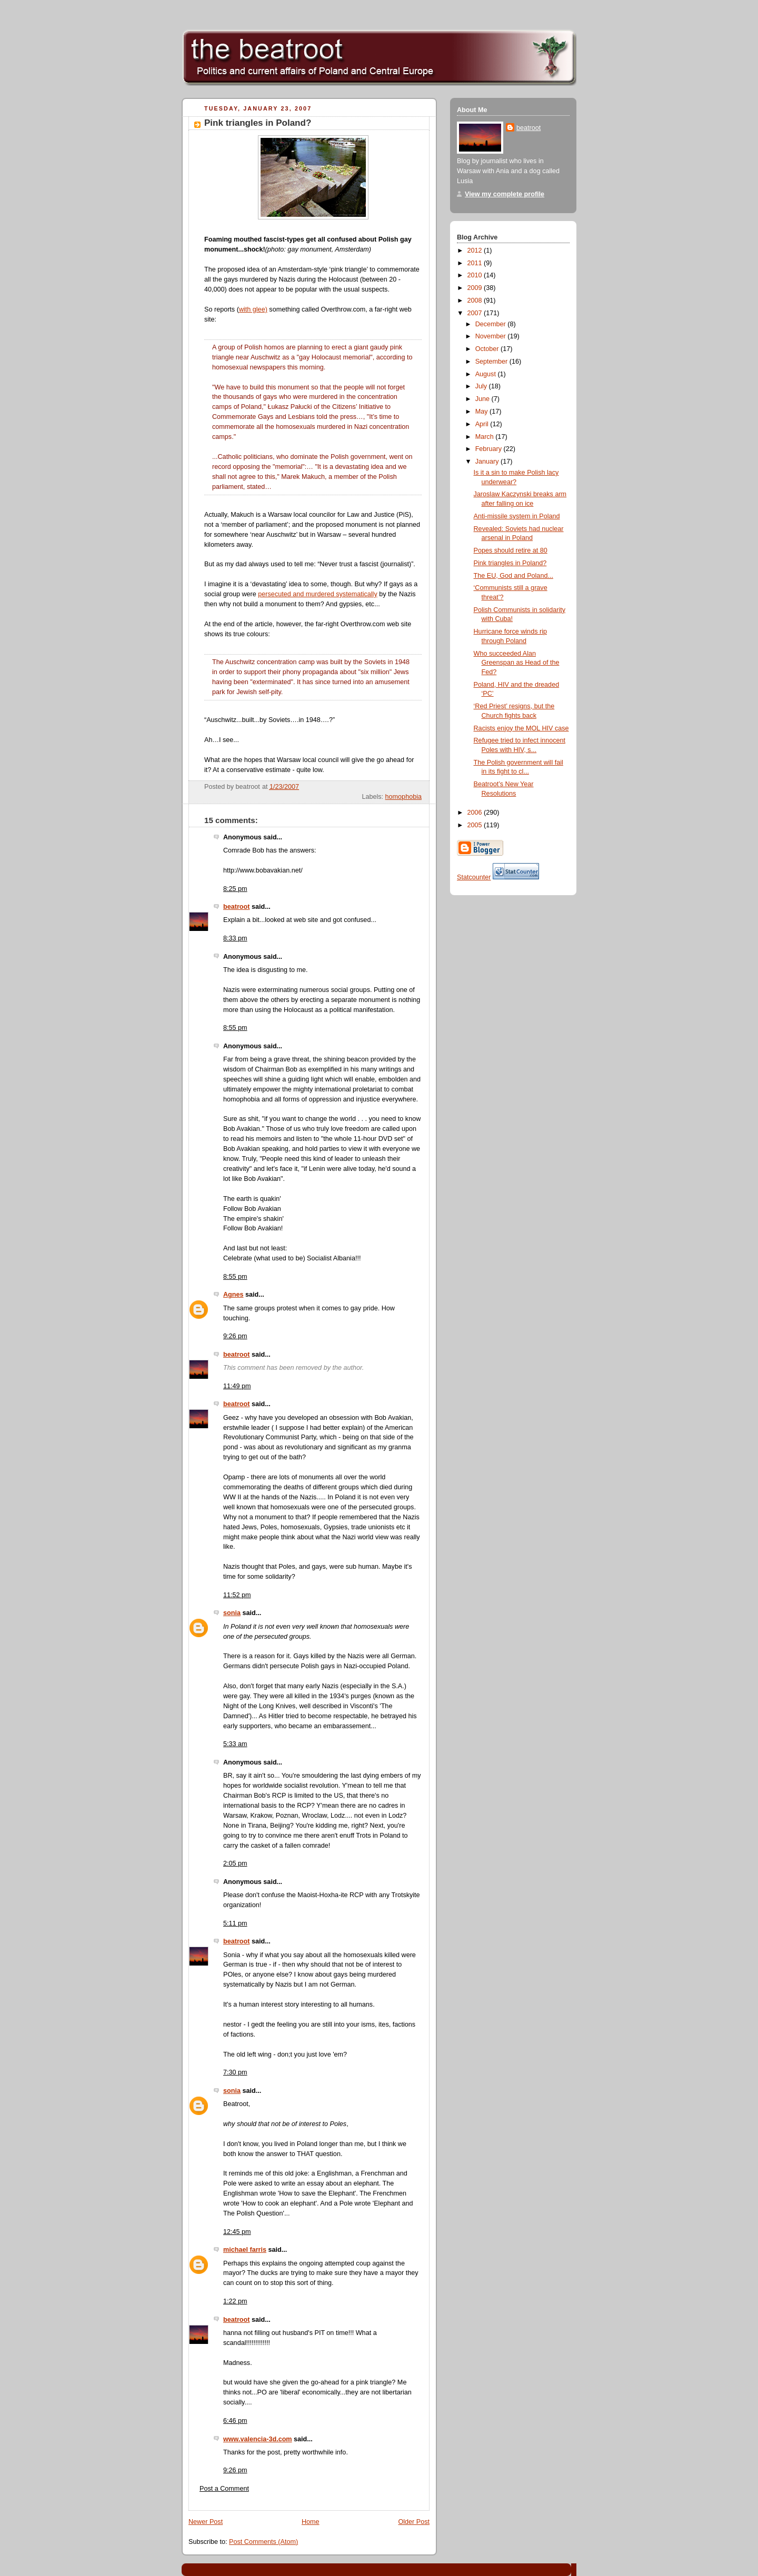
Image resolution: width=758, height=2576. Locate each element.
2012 (475, 250)
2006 (475, 812)
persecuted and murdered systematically (317, 594)
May (482, 411)
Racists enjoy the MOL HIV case (521, 728)
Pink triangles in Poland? (257, 123)
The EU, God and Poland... (513, 575)
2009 (475, 288)
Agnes (233, 1294)
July (482, 386)
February (489, 449)
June (483, 399)
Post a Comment (224, 2488)
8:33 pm (235, 938)
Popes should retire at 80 (510, 550)
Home (311, 2521)
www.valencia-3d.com (257, 2439)
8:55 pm (235, 1027)
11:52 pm (237, 1595)
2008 (475, 300)
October (488, 349)
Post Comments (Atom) (263, 2541)
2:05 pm (235, 1863)
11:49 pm (237, 1386)
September (492, 361)
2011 (475, 263)
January (488, 461)
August (486, 374)
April (483, 424)
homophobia (403, 796)
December (491, 324)
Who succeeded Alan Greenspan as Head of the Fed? (517, 663)
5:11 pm (235, 1923)
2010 (475, 275)
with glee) (253, 309)
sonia (232, 1613)
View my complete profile (504, 194)
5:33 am (235, 1744)
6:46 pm (235, 2420)
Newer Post (205, 2521)
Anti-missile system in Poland (517, 516)
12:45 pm (237, 2232)
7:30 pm (235, 2072)
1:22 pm (235, 2301)
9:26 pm (235, 1336)
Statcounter (474, 877)
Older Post (414, 2521)
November (491, 336)
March (485, 436)
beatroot (236, 906)
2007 (475, 313)
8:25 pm (235, 889)
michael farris (244, 2249)
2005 (475, 825)
